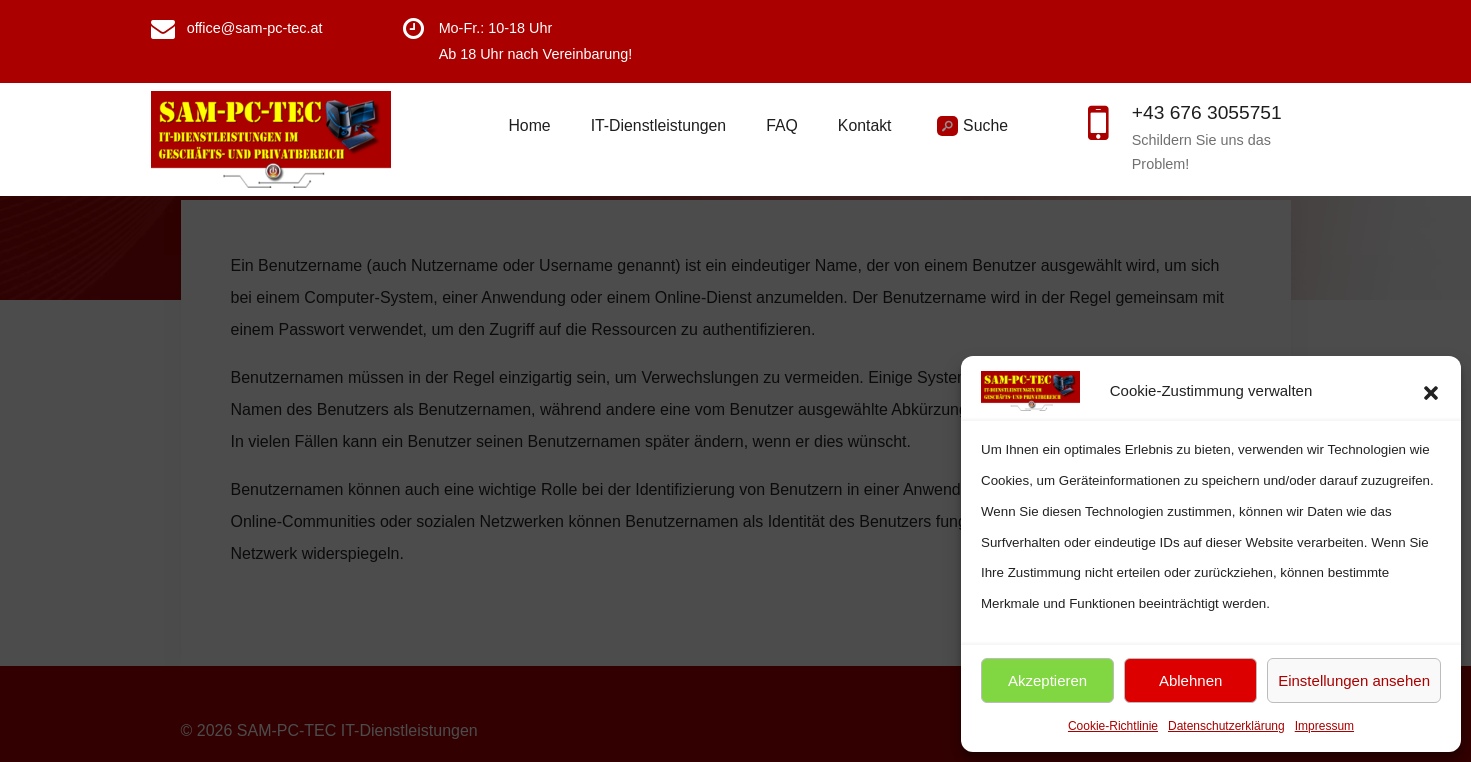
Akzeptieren (1047, 680)
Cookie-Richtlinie (1113, 726)
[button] (1431, 391)
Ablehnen (1190, 680)
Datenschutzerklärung (1226, 726)
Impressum (1324, 726)
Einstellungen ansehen (1354, 680)
